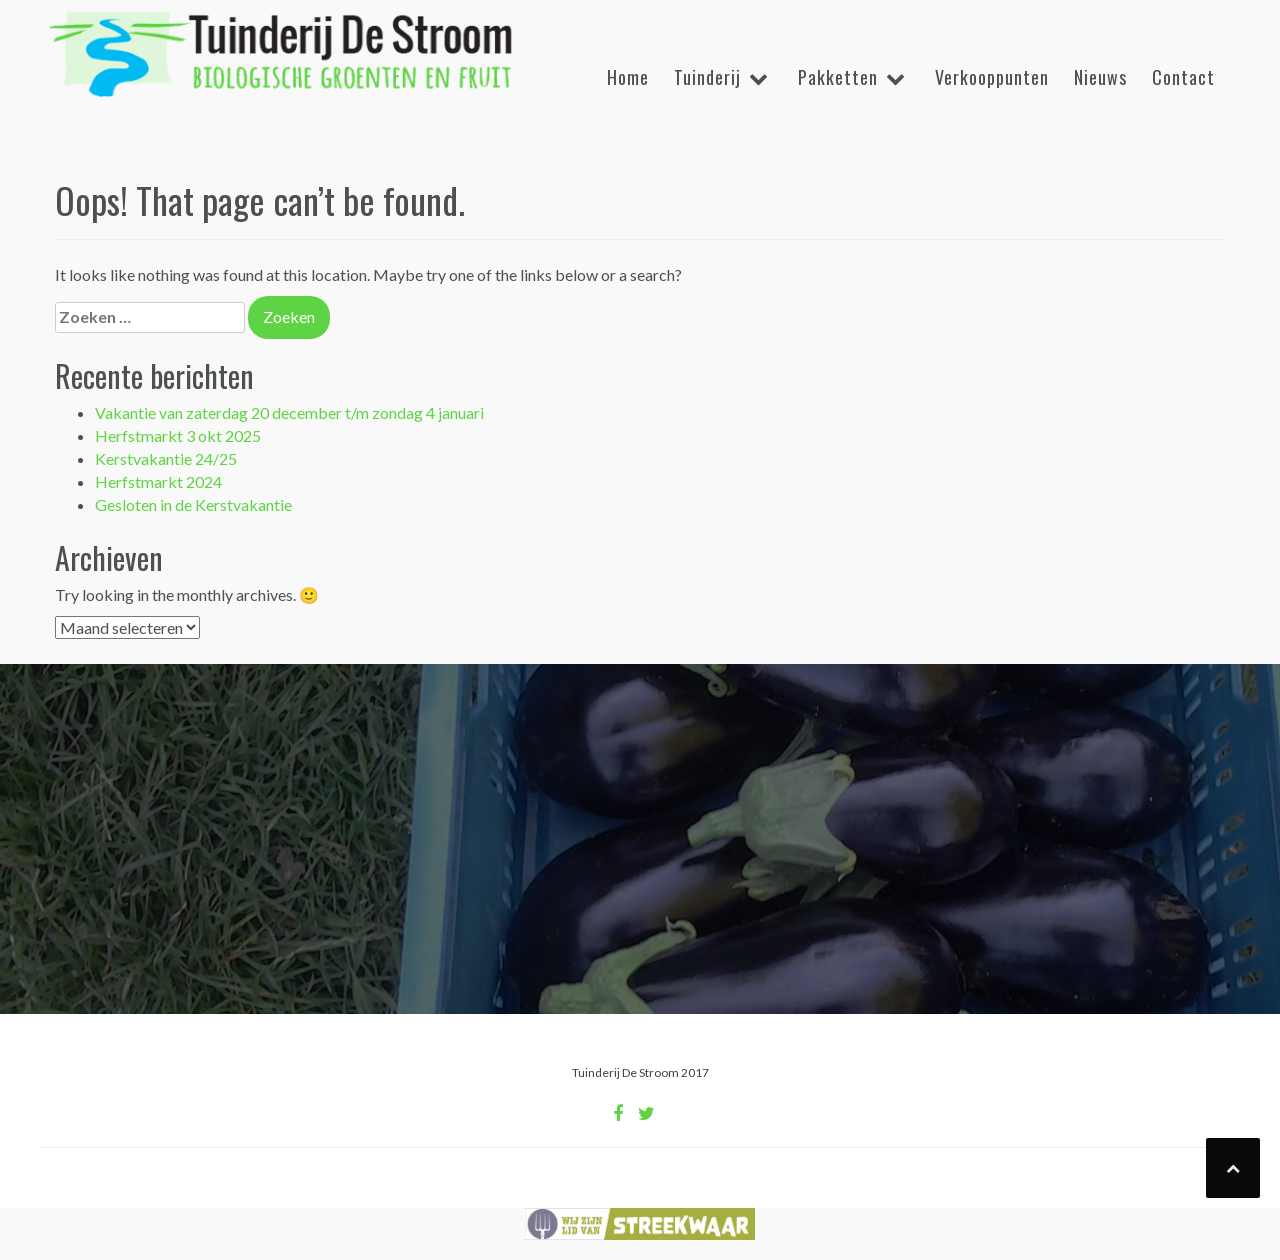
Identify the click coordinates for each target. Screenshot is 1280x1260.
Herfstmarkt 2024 (158, 481)
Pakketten (838, 77)
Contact (1183, 77)
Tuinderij (707, 77)
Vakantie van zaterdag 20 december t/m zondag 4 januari (289, 412)
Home (628, 77)
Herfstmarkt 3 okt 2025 (178, 435)
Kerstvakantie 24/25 (166, 458)
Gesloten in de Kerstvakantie (193, 504)
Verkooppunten (992, 77)
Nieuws (1100, 77)
